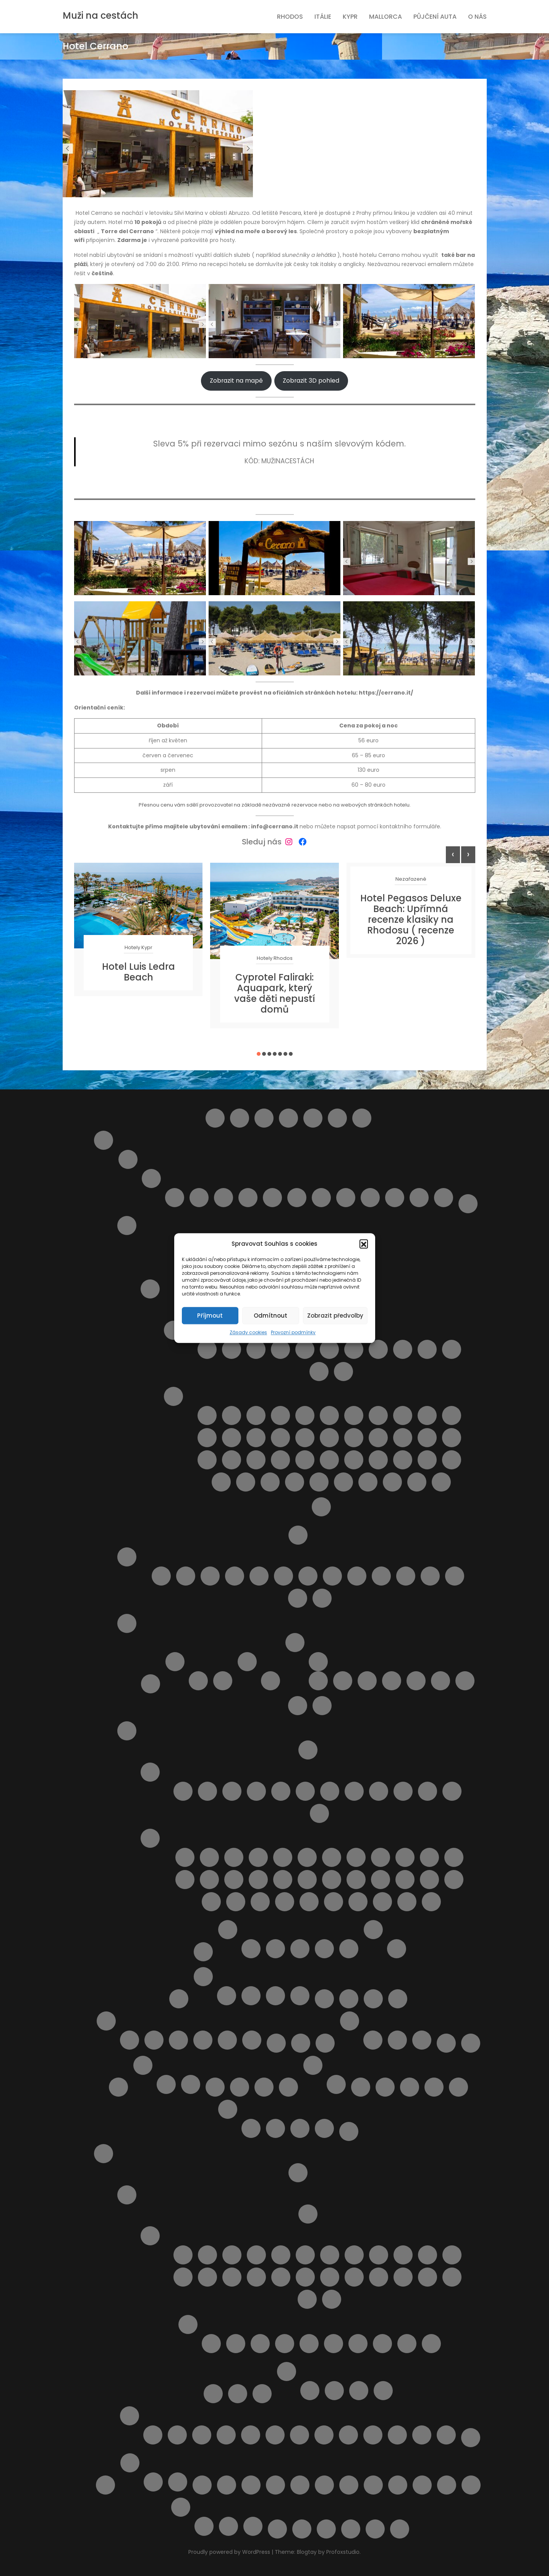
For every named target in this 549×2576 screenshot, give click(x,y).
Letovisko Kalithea (452, 2254)
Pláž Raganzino (378, 1459)
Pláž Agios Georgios (260, 2343)
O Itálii (298, 1535)
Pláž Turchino (454, 1576)
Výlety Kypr (180, 2507)
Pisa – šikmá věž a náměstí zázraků (396, 1948)
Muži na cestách (100, 15)
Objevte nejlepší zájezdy (336, 2084)
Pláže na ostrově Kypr (434, 2087)
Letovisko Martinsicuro (223, 1197)
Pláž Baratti (282, 1857)
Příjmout (210, 1316)
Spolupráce (190, 2084)
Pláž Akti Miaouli (309, 2343)
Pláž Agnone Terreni (280, 1415)
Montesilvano (247, 1197)
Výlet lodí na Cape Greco (275, 1995)
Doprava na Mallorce (129, 2040)
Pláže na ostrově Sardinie (247, 1661)
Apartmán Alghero (342, 1680)
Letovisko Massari (329, 2277)
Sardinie (126, 1623)
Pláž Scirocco (451, 1459)
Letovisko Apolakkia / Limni (207, 2254)
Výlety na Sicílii (321, 1506)
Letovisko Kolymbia (207, 2277)
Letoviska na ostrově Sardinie (175, 1661)
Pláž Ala (233, 1857)
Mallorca (385, 16)
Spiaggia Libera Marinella (406, 1901)
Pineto (296, 1197)
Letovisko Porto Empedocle (451, 1349)
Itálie (322, 16)
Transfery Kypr (226, 1995)
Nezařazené (410, 879)
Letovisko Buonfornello (231, 1349)
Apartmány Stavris (383, 2390)
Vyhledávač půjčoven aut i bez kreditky (422, 2485)
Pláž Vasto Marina (297, 1598)
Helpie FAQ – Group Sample (337, 1118)
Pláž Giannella (209, 1879)
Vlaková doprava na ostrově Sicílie (373, 2485)
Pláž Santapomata (211, 1901)
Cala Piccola (209, 1857)
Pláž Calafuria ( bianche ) (307, 1857)
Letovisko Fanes (280, 2254)
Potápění (299, 2435)
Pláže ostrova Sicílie (173, 1396)
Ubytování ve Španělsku (153, 2482)
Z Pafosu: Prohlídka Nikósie (252, 2526)
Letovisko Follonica (256, 1791)
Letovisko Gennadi (305, 2254)
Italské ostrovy (126, 1225)
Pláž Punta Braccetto (329, 1459)
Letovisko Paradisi (354, 2277)
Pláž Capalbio (356, 1857)
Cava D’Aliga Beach (207, 1415)
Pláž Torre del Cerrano (430, 1576)
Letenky (348, 1998)
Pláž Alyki (333, 2343)
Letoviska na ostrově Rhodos (150, 2235)
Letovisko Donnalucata (329, 1349)
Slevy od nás (105, 2485)
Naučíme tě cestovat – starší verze (470, 2043)
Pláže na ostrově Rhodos (188, 2324)
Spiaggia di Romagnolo (392, 1482)
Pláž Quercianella (380, 1879)
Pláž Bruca (304, 1415)
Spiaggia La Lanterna (441, 1482)
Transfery (226, 2485)
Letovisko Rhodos (427, 2277)
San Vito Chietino (370, 1197)
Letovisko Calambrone (183, 1791)
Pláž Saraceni (405, 1576)
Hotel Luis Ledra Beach (138, 972)
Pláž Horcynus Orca (280, 1437)
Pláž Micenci (207, 1459)
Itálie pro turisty (103, 1140)
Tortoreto (419, 1197)
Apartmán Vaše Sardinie (275, 1948)
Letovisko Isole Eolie (353, 1349)
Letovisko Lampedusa (378, 1349)
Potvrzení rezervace (227, 2109)
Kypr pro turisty (203, 1976)
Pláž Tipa (245, 1482)
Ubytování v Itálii (227, 1929)
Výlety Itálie (373, 1929)
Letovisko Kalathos (403, 2254)
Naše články (349, 2021)
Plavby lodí (213, 2393)
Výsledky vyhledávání (301, 2529)
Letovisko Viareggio (427, 1791)
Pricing (348, 2131)
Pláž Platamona (270, 1680)
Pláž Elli (431, 2343)
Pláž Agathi (235, 2343)
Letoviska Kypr (373, 1998)
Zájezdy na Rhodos (470, 2437)
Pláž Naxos (280, 1459)
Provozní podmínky (293, 1332)
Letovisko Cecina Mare (231, 1791)
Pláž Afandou (211, 2343)
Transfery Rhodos (262, 2393)
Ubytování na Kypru (251, 1995)
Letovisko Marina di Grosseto (305, 1791)
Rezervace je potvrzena (251, 2128)
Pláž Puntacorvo (356, 1879)
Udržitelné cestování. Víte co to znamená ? (348, 2485)
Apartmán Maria (334, 2390)
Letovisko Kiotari (183, 2277)
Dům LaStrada (465, 1680)
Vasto (443, 1197)
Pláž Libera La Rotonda (282, 1879)
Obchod (215, 2087)
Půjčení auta (435, 16)
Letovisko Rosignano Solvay (354, 1791)
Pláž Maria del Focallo (402, 1437)
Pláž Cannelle (331, 1857)
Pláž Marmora (451, 1437)
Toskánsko (126, 1730)
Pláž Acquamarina (256, 1415)
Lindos (397, 1998)
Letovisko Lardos (256, 2277)
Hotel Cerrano (348, 1948)
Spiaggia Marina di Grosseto (431, 1901)
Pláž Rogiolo (405, 1879)
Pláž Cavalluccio (234, 1576)
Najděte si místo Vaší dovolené (325, 2043)
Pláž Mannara (378, 1437)
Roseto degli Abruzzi (321, 1197)
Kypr (350, 16)
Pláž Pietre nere (304, 1459)
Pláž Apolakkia (406, 2343)
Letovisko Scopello (343, 1371)
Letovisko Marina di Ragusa (402, 1349)
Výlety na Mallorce (227, 2040)
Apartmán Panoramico (318, 1680)
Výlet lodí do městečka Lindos (397, 2435)
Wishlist (326, 2529)
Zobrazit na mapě (236, 380)
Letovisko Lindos (280, 2277)
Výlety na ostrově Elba (277, 2529)
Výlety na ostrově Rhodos (129, 2415)
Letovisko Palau (222, 1680)
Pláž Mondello (231, 1459)
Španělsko (129, 2462)
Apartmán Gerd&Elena (309, 2390)
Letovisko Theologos (331, 2299)
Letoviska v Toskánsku (150, 1772)
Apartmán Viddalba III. (440, 1680)
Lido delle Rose (161, 1576)
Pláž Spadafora (221, 1482)
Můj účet (276, 2043)
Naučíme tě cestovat (446, 2043)
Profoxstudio (343, 2552)
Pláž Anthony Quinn (382, 2343)
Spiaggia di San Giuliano (416, 1482)
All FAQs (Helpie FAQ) (215, 1118)
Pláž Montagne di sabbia (256, 1459)
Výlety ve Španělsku (177, 2482)
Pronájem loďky (324, 2435)
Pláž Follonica (453, 1857)
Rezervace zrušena (299, 2128)
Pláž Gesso (184, 1879)
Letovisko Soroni (452, 2277)
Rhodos (290, 16)
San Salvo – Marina (345, 1197)
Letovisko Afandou (183, 2254)
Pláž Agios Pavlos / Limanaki (284, 2343)
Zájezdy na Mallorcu (251, 2040)
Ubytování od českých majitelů (275, 2485)
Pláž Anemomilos (358, 2343)
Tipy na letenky (202, 2485)
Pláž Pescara (356, 1576)
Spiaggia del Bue (319, 1482)
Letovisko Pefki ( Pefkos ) (378, 2277)
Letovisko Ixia (378, 2254)
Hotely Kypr (138, 947)
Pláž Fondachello (207, 1437)
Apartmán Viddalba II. (416, 1680)
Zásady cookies (248, 1332)
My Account (300, 2043)
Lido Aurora (231, 1415)
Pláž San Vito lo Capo (427, 1459)
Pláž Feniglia (405, 1857)
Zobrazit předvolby (335, 1316)
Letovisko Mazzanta (329, 1791)
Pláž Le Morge (332, 1576)
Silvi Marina (394, 1197)
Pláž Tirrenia (235, 1901)
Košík (178, 1998)
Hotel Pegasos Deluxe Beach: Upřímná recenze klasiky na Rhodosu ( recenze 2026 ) (411, 919)
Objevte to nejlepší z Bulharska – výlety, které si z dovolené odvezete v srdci (239, 2087)
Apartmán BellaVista (251, 1948)
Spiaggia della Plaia (343, 1482)
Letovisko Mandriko (305, 2277)
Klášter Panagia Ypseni (201, 2435)
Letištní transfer (298, 2172)
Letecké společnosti (324, 1998)
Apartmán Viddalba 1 (391, 1680)
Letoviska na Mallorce (154, 2040)
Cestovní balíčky (264, 1118)
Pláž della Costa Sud (427, 1415)
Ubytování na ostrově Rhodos (286, 2371)
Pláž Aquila (385, 2087)
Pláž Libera (329, 1437)
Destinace (312, 1118)
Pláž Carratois (378, 1415)
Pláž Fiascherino (429, 1857)
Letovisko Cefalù (304, 1349)
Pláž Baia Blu (258, 1857)
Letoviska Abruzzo (151, 1178)
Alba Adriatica (174, 1197)
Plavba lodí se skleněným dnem (204, 2526)
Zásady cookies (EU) (375, 2529)
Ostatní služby (312, 2065)
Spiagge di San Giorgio (309, 1901)
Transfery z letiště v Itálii (203, 1951)
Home (361, 1118)
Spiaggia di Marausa (367, 1482)
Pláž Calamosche (353, 1415)
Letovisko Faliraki (256, 2254)
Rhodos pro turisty (103, 2153)
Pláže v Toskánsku (150, 1838)
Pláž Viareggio (260, 1901)
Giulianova (199, 1197)
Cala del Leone (184, 1857)
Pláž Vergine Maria (270, 1482)
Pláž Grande (256, 1437)
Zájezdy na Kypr (299, 1995)
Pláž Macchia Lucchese (331, 1879)
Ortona (264, 2087)
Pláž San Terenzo (453, 1879)
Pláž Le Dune (233, 1879)
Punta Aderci (322, 1598)
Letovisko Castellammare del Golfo (280, 1349)
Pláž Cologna (259, 1576)
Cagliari (198, 1680)
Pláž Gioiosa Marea (231, 1437)
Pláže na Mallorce (178, 2040)
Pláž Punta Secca (353, 1459)
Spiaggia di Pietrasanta (382, 1901)
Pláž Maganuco (353, 1437)
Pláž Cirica (402, 1415)
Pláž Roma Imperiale (429, 1879)
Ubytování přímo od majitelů (324, 2485)
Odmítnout (270, 1316)
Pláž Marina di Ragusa (427, 1437)
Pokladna (458, 2087)
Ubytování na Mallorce (202, 2040)
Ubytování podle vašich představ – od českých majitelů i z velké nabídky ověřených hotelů (299, 2485)
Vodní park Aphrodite (228, 2526)
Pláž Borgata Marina (210, 1576)
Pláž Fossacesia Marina (283, 1576)
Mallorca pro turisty (106, 2021)
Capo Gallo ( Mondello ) (207, 1349)
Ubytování (251, 2485)
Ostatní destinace (288, 2087)
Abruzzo (128, 1159)
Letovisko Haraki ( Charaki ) (329, 2254)
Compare (288, 1118)
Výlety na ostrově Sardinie (297, 1705)
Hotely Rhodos (275, 958)
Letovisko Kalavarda (427, 2254)
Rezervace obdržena (275, 2128)
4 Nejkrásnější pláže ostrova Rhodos (152, 2435)
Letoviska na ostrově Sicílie (173, 1330)
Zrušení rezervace (399, 2529)
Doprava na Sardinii (150, 1683)
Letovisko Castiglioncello (207, 1791)
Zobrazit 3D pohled (311, 380)
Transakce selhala (324, 2128)
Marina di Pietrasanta (319, 1813)
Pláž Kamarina (304, 1437)
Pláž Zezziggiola (284, 1901)
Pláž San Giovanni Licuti (402, 1459)
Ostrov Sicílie (150, 1289)
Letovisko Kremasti (231, 2277)
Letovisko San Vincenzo (378, 1791)
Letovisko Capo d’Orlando (256, 1349)
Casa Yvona (324, 1948)
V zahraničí (421, 2040)
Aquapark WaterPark (177, 2435)
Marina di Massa (452, 1791)
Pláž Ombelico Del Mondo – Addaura (409, 2087)
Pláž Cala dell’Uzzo (329, 1415)
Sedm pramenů (348, 2435)
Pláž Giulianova (307, 1576)
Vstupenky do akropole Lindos (372, 2435)
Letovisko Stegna (307, 2299)
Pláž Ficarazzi (451, 1415)
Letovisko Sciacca (319, 1371)
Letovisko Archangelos (231, 2254)
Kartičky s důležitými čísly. (372, 2040)
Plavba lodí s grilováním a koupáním (360, 2087)
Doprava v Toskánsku (307, 1750)
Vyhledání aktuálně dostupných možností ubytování (397, 2485)
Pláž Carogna (380, 1857)
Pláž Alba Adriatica (185, 1576)
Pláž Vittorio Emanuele (294, 1482)
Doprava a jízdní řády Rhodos (307, 2214)
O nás (477, 16)
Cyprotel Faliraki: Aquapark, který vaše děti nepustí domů (274, 993)
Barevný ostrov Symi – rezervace (239, 1118)
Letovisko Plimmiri (403, 2277)
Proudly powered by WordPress (230, 2552)
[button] (364, 1244)
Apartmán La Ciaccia (367, 1680)
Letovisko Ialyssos (354, 2254)
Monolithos (250, 2435)
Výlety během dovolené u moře (471, 2485)
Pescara (272, 1197)
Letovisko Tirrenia (403, 1791)
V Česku (397, 2040)
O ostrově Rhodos (126, 2194)
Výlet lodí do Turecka (421, 2435)
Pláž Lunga (307, 1879)
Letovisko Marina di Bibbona (280, 1791)
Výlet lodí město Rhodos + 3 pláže (446, 2435)
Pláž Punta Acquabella (381, 1576)
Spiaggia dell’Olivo (358, 1901)
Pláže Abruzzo (126, 1556)
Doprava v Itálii (468, 1203)
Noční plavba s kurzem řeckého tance (275, 2435)
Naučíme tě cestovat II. (118, 2087)
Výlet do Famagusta (446, 2485)
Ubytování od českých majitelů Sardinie (294, 1642)
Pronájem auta (237, 2393)
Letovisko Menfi (427, 1349)
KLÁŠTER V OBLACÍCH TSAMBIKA (226, 2435)
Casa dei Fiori (299, 1948)
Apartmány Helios (358, 2390)
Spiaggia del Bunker (333, 1901)
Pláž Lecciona (258, 1879)
